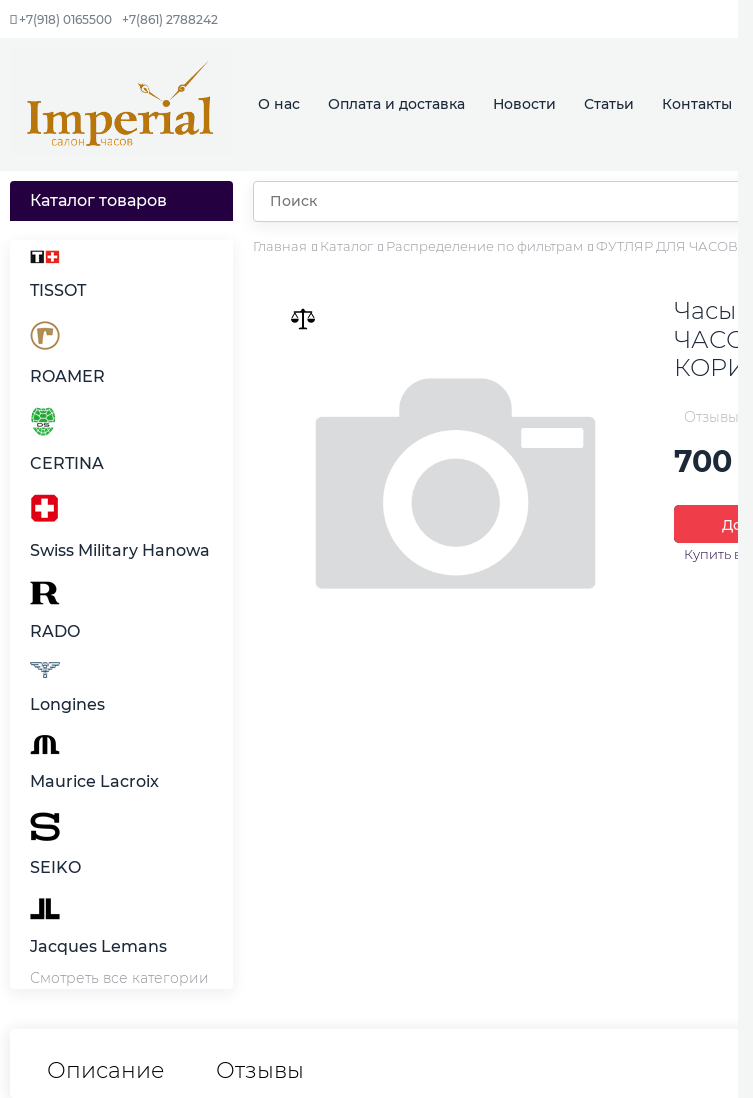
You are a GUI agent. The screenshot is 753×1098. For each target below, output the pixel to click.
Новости (524, 104)
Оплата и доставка (396, 104)
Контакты (697, 104)
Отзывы (260, 1071)
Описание (105, 1071)
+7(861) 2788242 (170, 19)
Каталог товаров (98, 200)
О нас (279, 104)
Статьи (609, 104)
